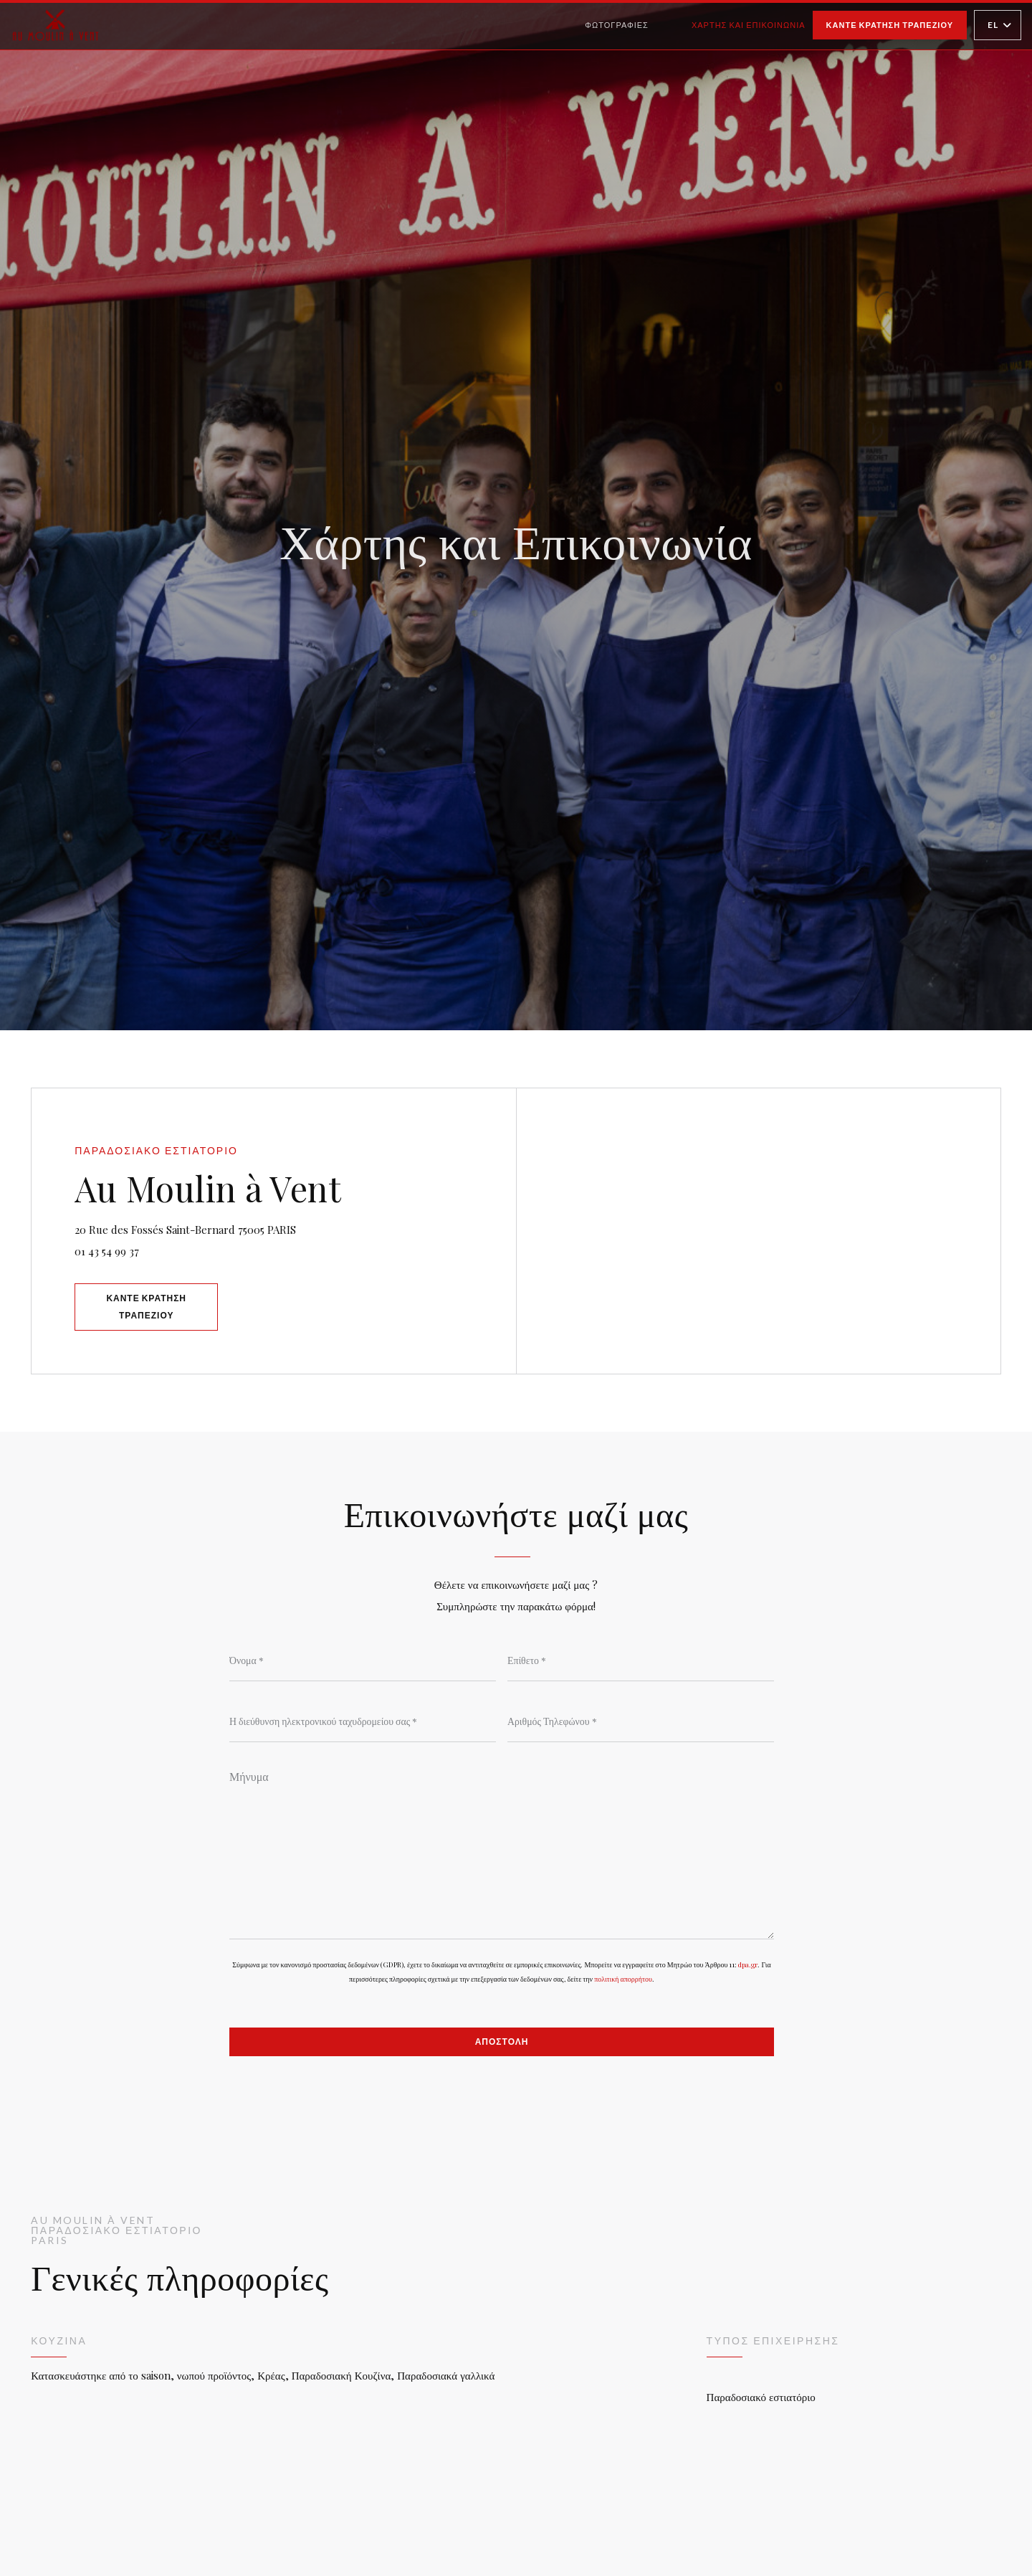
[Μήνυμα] (501, 1849)
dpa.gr (748, 1964)
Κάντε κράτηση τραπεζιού (889, 24)
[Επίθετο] (640, 1659)
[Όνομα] (362, 1659)
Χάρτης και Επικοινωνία (749, 24)
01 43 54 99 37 (107, 1251)
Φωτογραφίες (617, 24)
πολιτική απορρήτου (623, 1979)
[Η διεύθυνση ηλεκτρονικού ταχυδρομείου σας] (362, 1720)
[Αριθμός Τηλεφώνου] (640, 1720)
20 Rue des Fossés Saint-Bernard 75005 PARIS (246, 1228)
